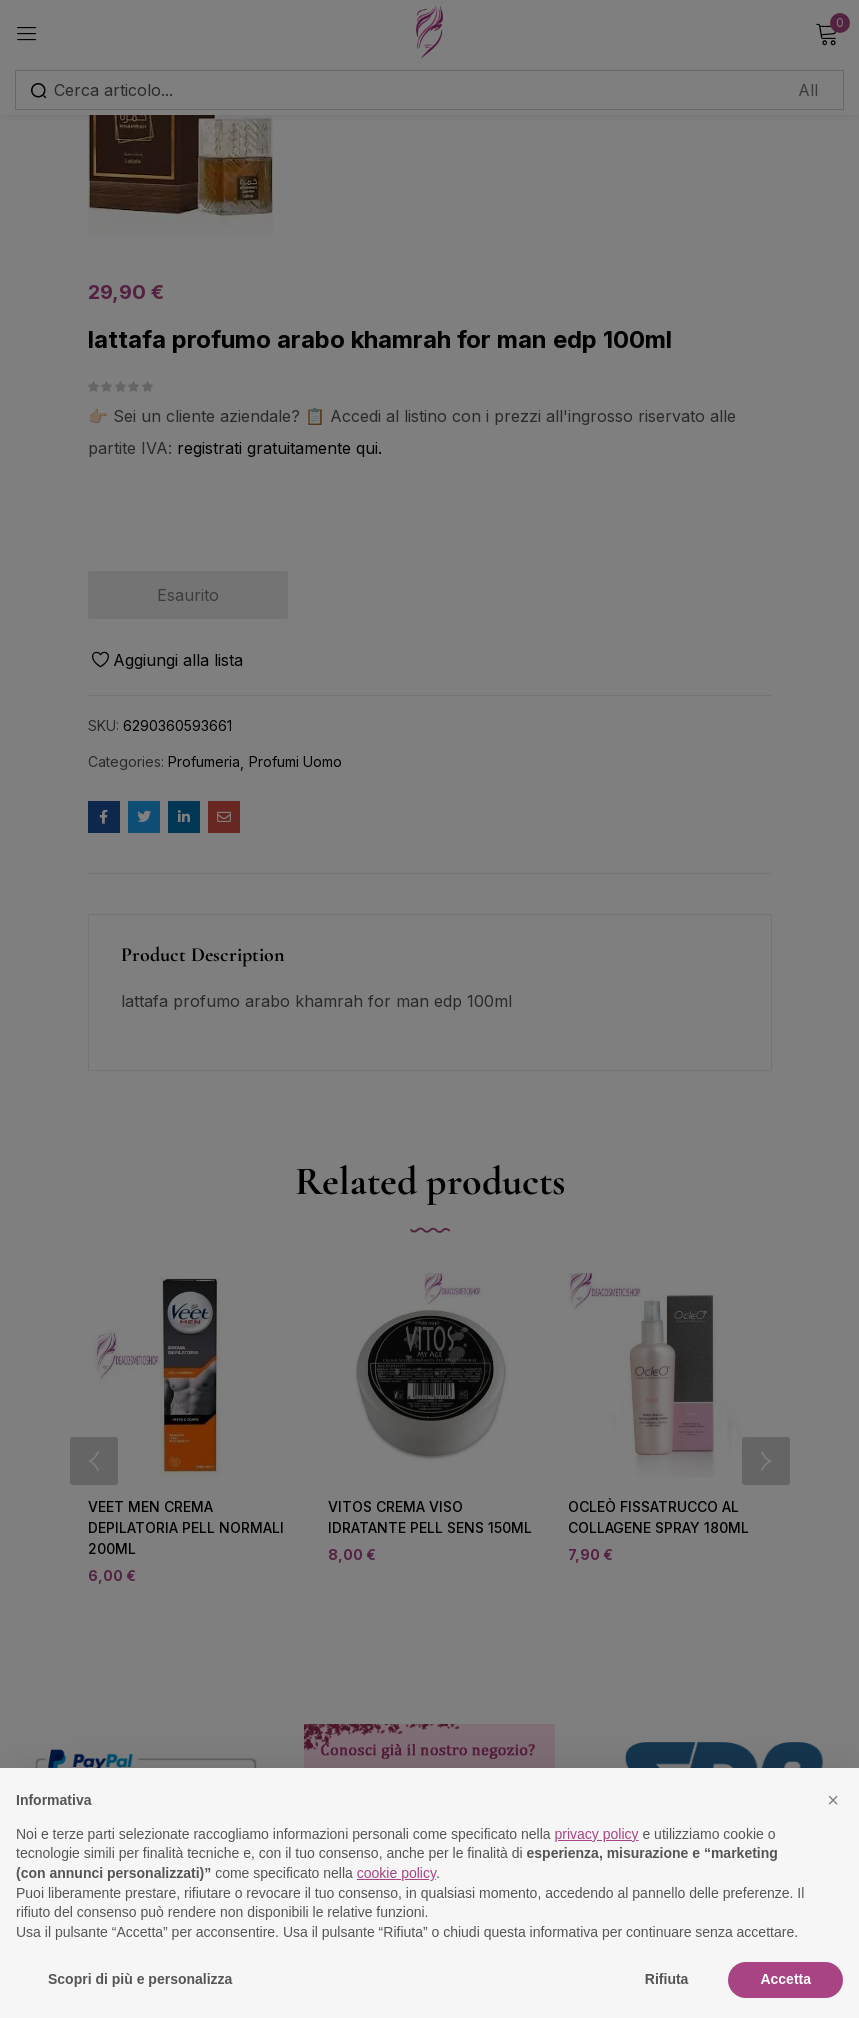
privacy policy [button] (597, 1834)
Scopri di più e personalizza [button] (140, 1979)
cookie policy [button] (396, 1873)
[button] (833, 1800)
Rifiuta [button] (667, 1979)
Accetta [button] (785, 1979)
